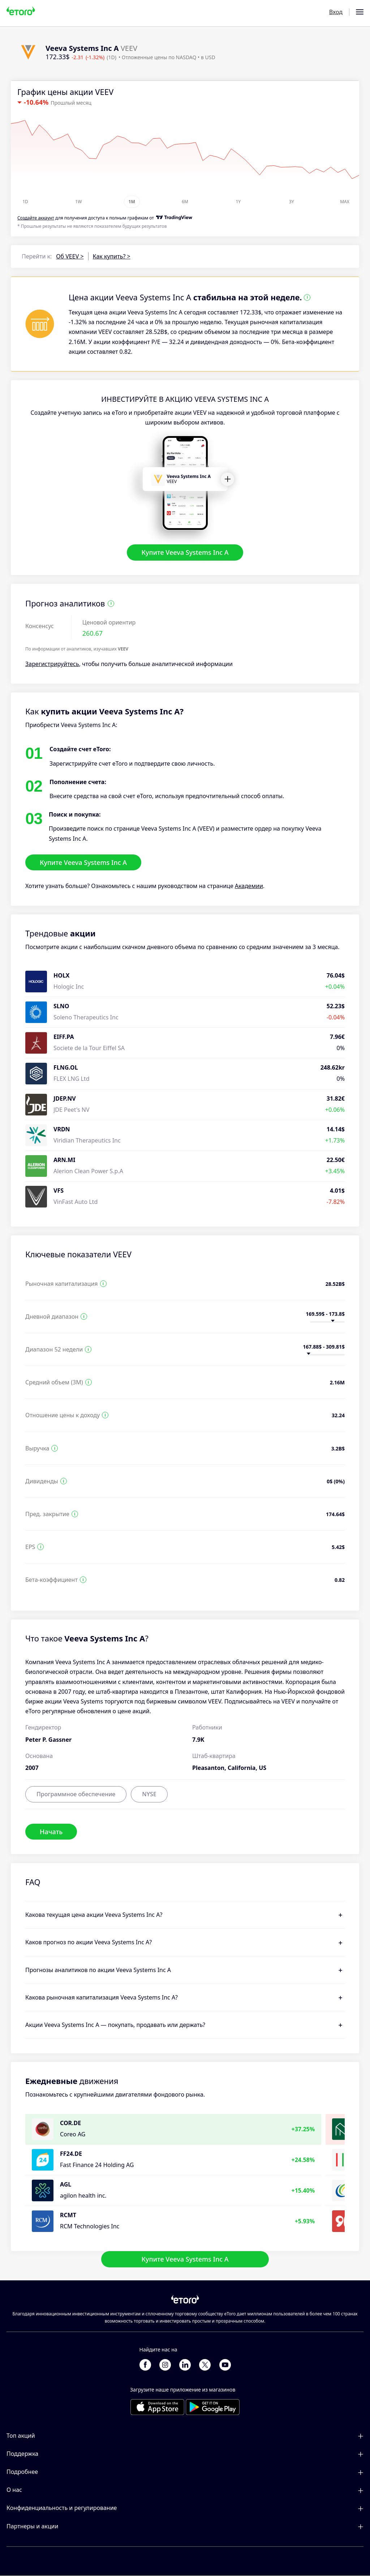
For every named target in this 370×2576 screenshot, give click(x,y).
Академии (249, 886)
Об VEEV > (69, 256)
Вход (336, 12)
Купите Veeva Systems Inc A (184, 552)
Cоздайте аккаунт (35, 218)
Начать (51, 1831)
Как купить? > (111, 256)
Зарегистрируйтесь (52, 664)
